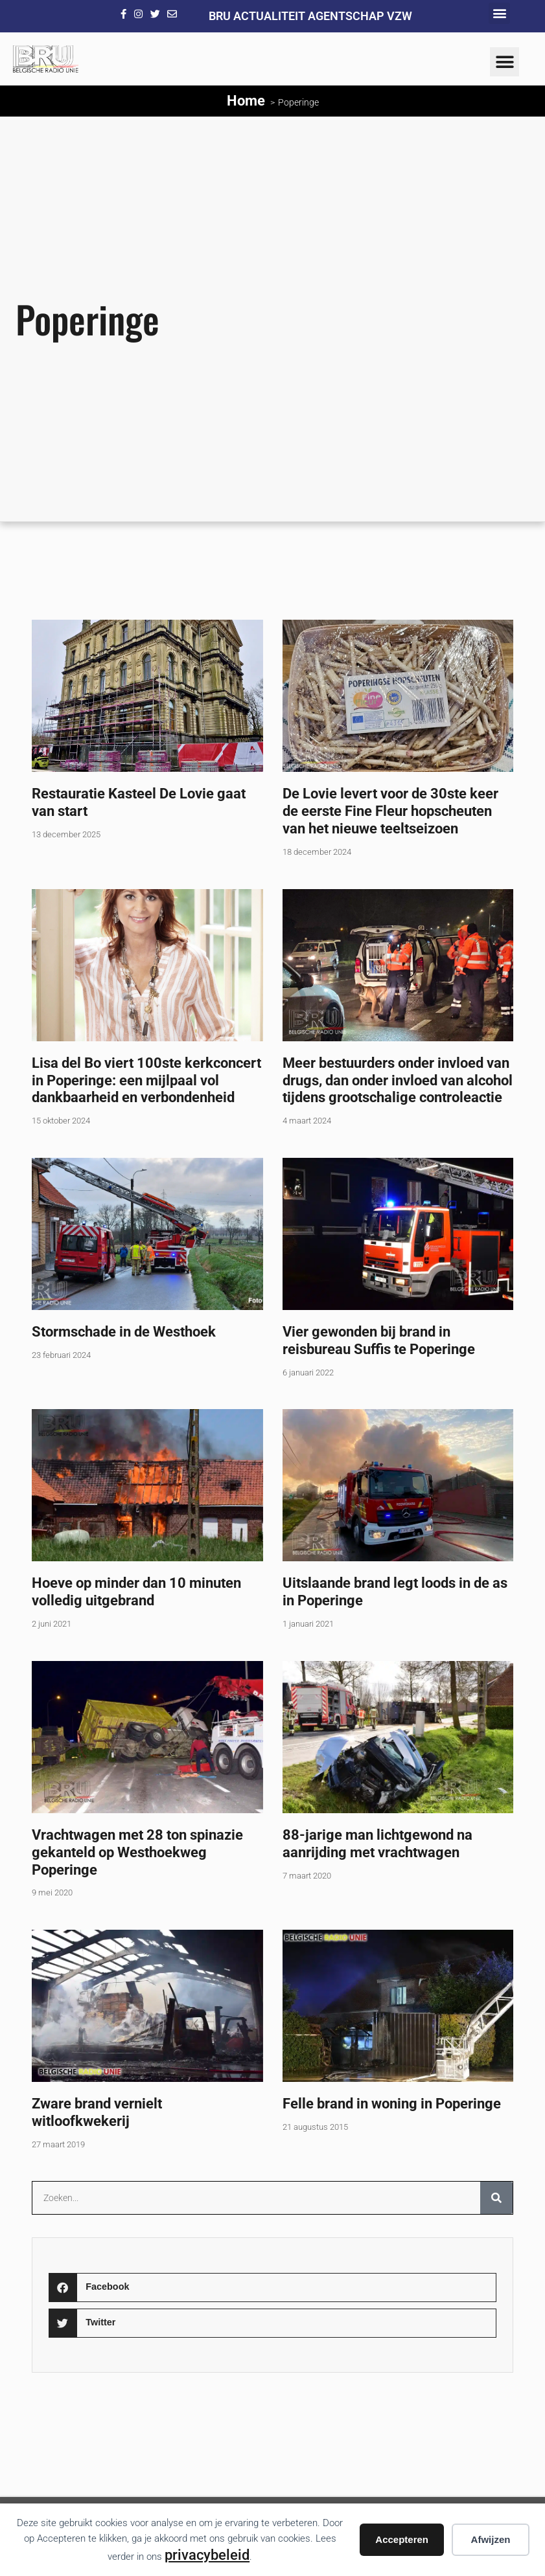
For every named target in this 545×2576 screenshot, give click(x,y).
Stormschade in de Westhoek (124, 1331)
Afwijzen (491, 2539)
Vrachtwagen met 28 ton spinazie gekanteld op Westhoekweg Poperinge (137, 1852)
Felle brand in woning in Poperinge (392, 2103)
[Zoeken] (496, 2198)
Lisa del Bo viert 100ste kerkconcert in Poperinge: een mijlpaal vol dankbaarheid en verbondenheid (146, 1080)
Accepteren (401, 2539)
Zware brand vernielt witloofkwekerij (97, 2112)
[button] (499, 13)
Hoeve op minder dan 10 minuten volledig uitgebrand (136, 1591)
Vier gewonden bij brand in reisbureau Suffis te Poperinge (379, 1340)
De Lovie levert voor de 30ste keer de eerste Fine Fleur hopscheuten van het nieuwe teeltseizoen (390, 811)
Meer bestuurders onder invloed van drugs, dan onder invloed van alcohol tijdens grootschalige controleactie (398, 1080)
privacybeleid (207, 2554)
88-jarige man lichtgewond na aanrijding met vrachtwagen (377, 1843)
